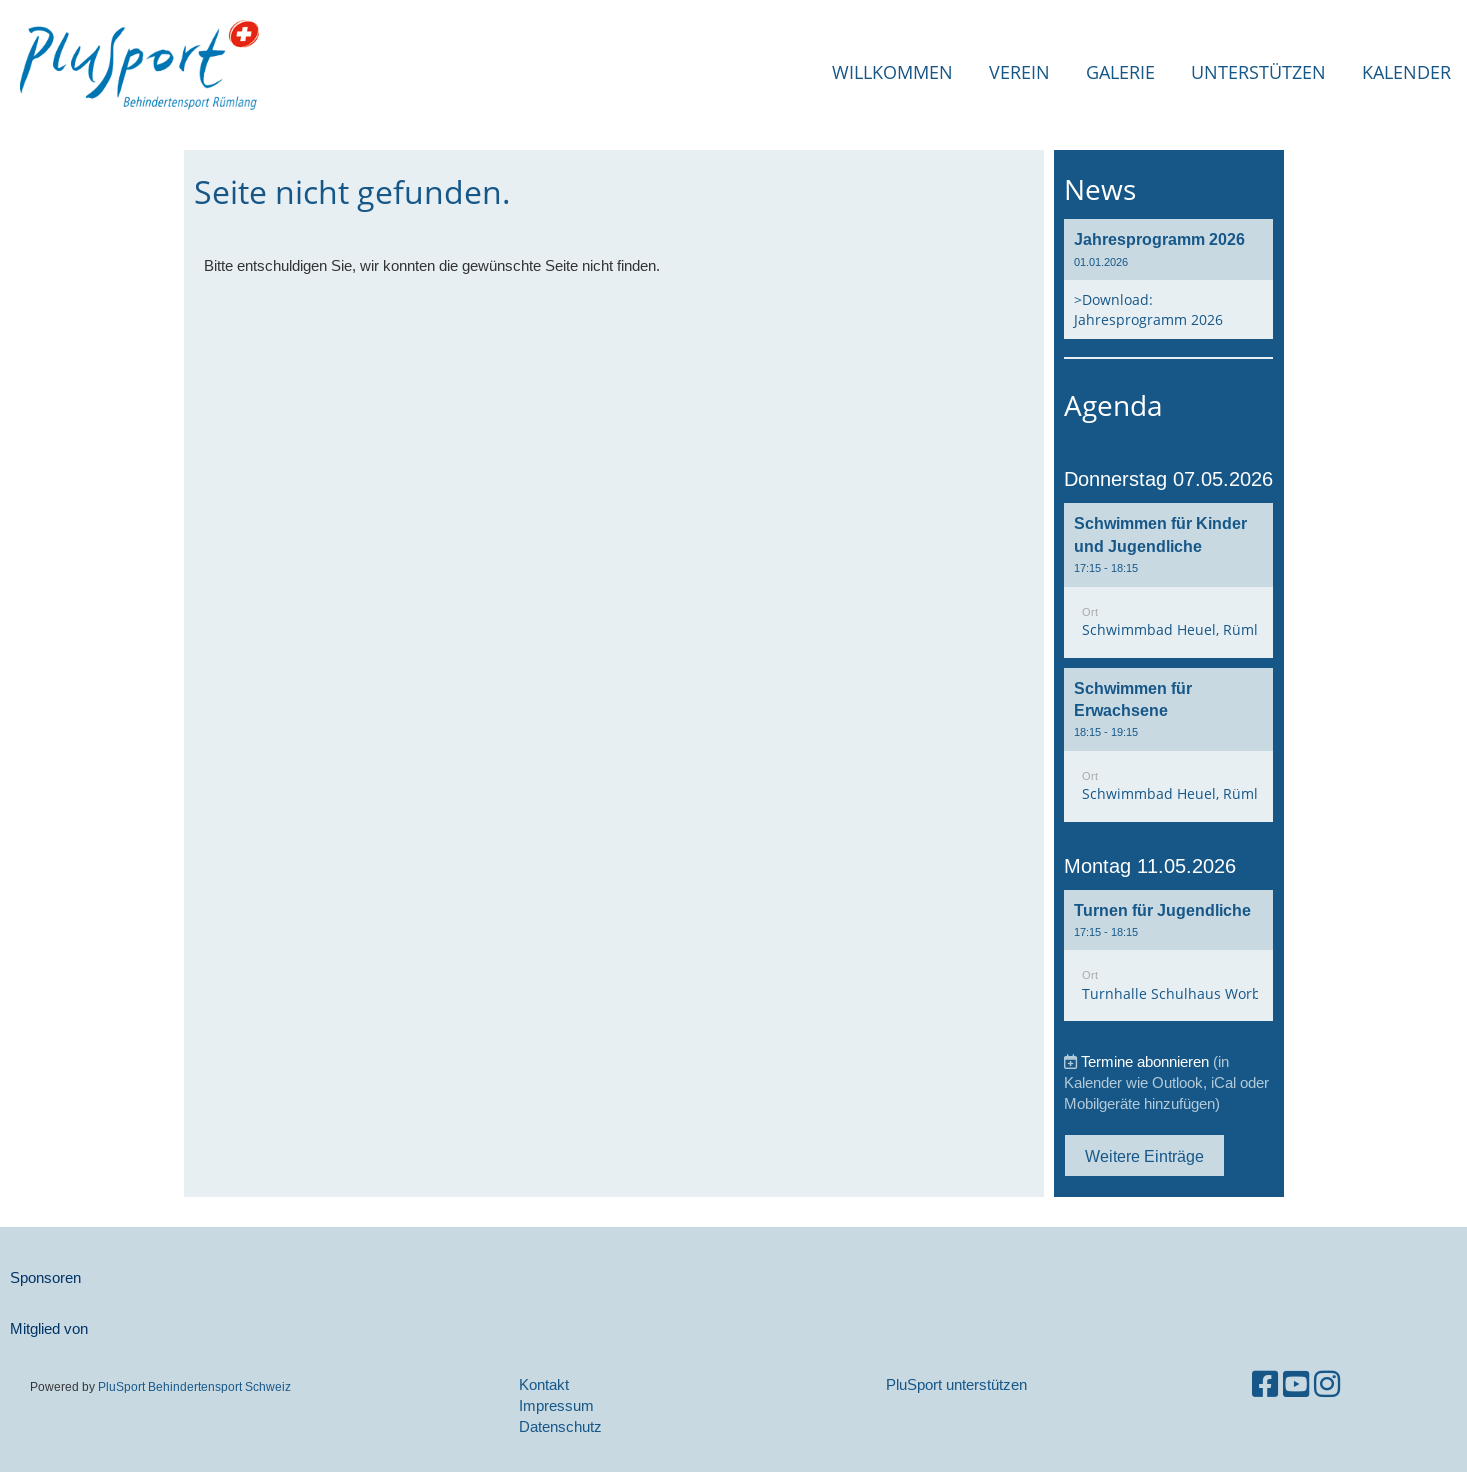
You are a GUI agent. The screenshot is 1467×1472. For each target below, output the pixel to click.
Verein (1019, 72)
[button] (1169, 580)
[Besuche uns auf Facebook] (1265, 1384)
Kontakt (544, 1384)
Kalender (1406, 72)
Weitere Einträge (1144, 1156)
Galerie (1120, 72)
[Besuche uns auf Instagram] (1327, 1384)
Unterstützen (1258, 72)
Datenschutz (560, 1426)
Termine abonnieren (1145, 1061)
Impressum (556, 1405)
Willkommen (892, 72)
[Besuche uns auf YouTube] (1296, 1384)
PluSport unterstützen (956, 1384)
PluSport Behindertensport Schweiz (194, 1386)
